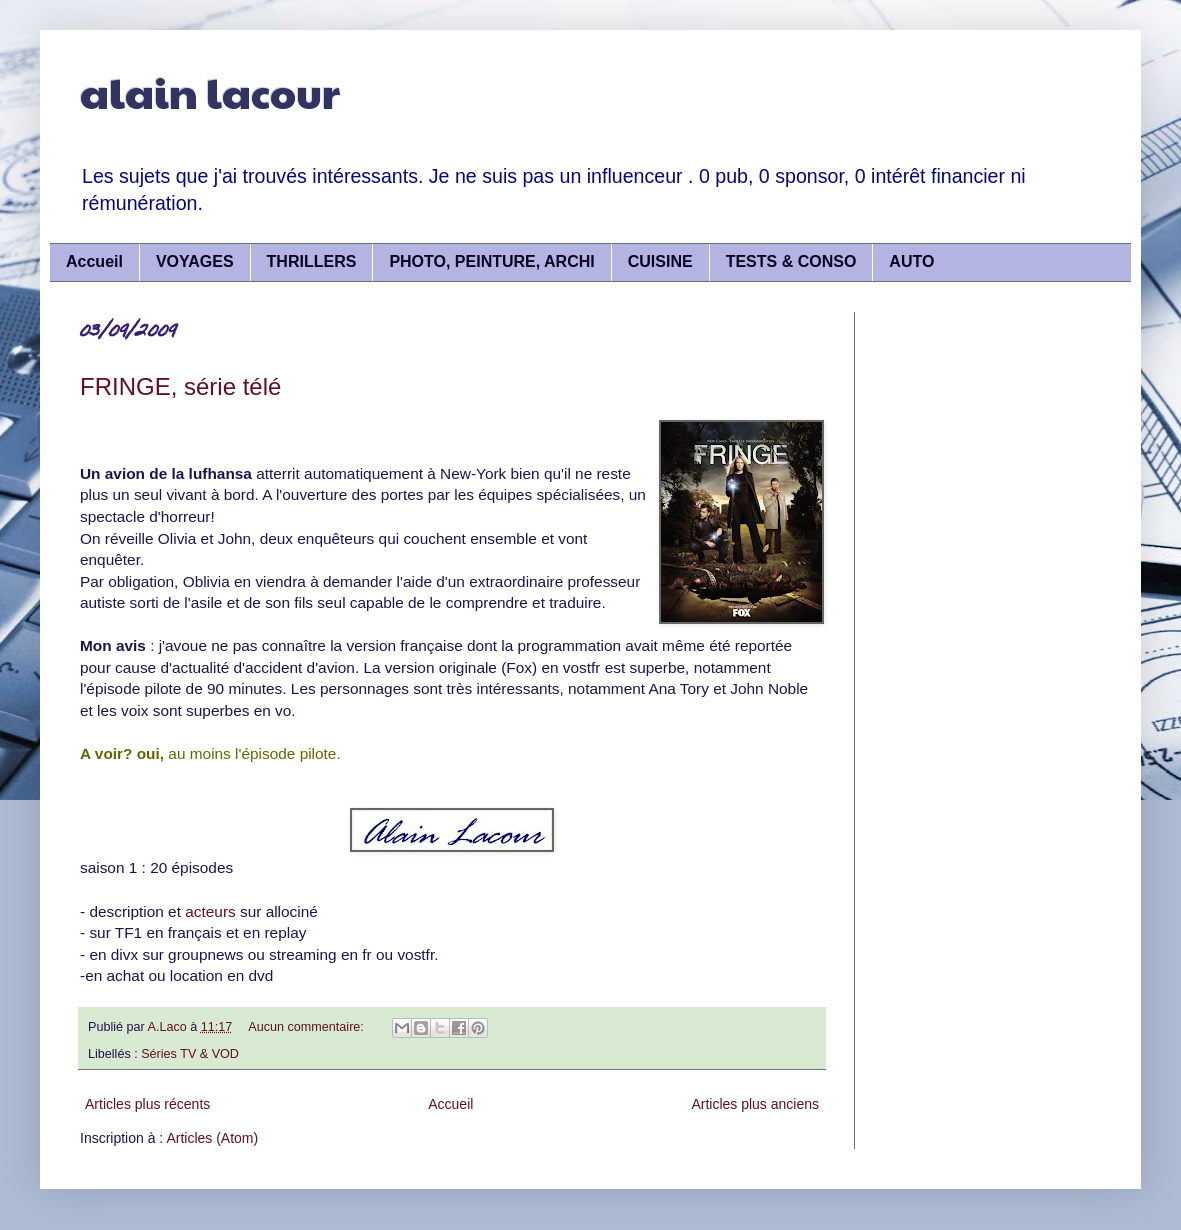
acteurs (208, 911)
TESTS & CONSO (791, 261)
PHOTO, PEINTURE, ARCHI (491, 261)
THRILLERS (312, 261)
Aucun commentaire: (307, 1027)
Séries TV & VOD (190, 1054)
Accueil (94, 261)
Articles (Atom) (212, 1138)
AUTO (911, 261)
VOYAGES (195, 261)
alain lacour (210, 91)
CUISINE (660, 261)
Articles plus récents (147, 1104)
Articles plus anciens (755, 1104)
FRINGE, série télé (180, 386)
